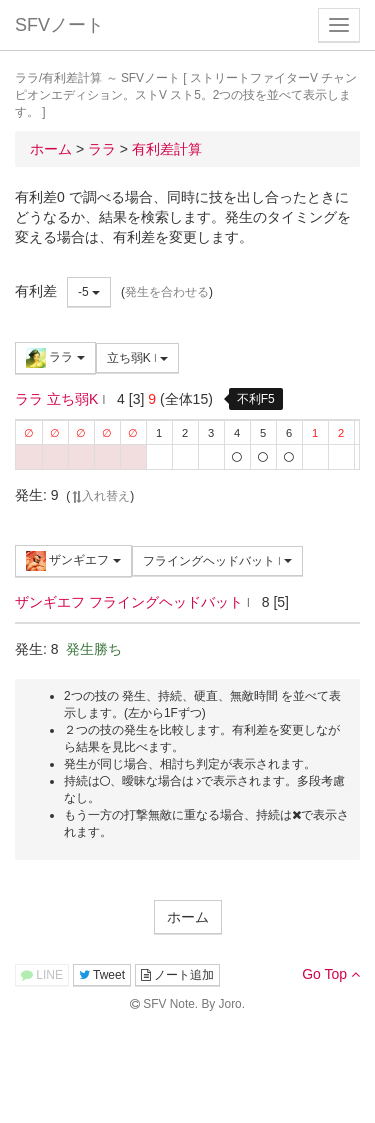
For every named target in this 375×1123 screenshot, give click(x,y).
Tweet (102, 975)
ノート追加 (177, 975)
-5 (89, 292)
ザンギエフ (73, 561)
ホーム (188, 917)
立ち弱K (138, 358)
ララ (55, 358)
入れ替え (100, 496)
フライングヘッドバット (218, 561)
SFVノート (59, 25)
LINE (42, 975)
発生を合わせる (167, 292)
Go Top (331, 974)
